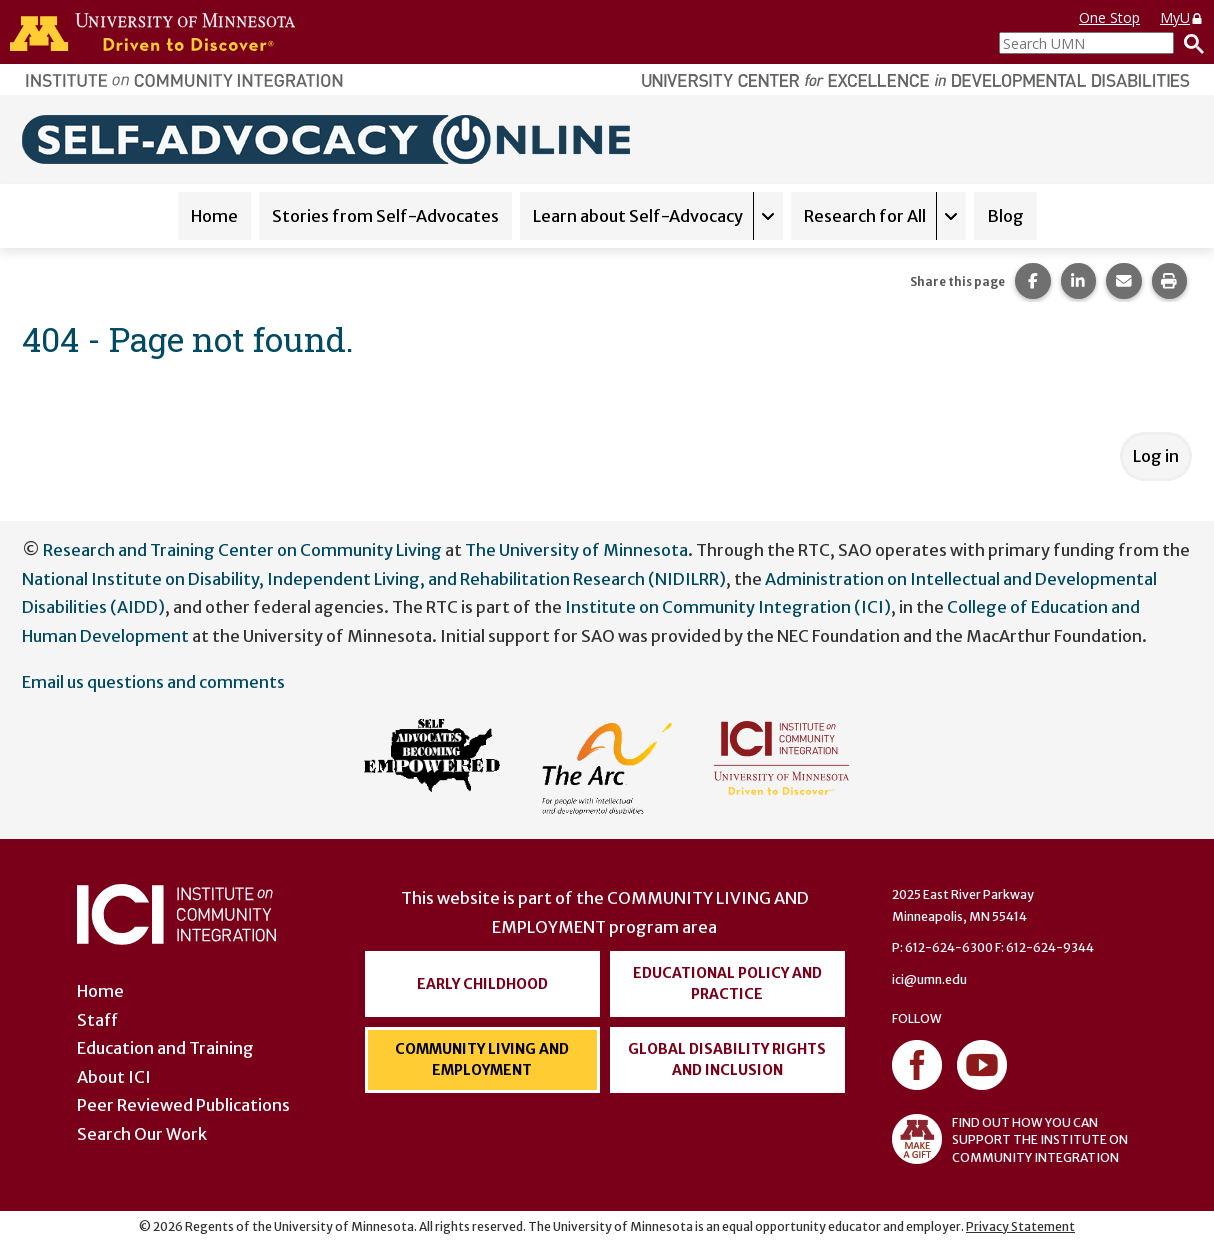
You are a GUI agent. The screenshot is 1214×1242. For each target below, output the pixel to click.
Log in (1156, 456)
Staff (97, 1020)
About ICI (114, 1077)
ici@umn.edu (929, 979)
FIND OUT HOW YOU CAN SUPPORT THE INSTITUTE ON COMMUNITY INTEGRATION (1010, 1139)
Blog (1005, 216)
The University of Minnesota (576, 550)
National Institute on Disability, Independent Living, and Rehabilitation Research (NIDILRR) (374, 579)
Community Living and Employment (482, 1059)
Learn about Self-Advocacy (638, 216)
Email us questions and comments (153, 682)
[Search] (1189, 43)
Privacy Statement (1020, 1226)
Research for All (865, 216)
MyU (1182, 17)
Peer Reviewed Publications (183, 1105)
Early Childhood (482, 984)
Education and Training (165, 1048)
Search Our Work (142, 1134)
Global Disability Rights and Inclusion (727, 1059)
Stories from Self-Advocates (385, 216)
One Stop (1109, 17)
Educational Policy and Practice (727, 983)
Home (214, 216)
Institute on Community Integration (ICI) (728, 607)
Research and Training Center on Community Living (242, 550)
